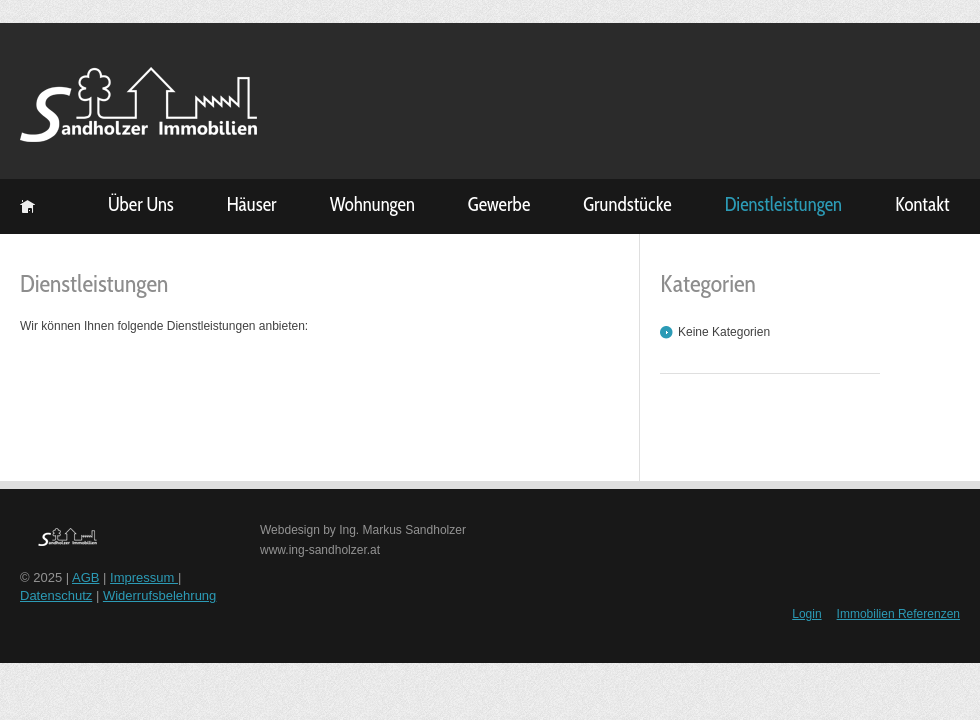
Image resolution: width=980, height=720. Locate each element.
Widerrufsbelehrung (159, 595)
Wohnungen (372, 204)
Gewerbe (499, 204)
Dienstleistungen (783, 204)
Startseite (27, 206)
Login (806, 614)
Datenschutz (56, 595)
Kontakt (922, 204)
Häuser (252, 204)
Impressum (144, 577)
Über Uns (141, 204)
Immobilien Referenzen (898, 614)
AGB (85, 577)
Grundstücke (627, 204)
